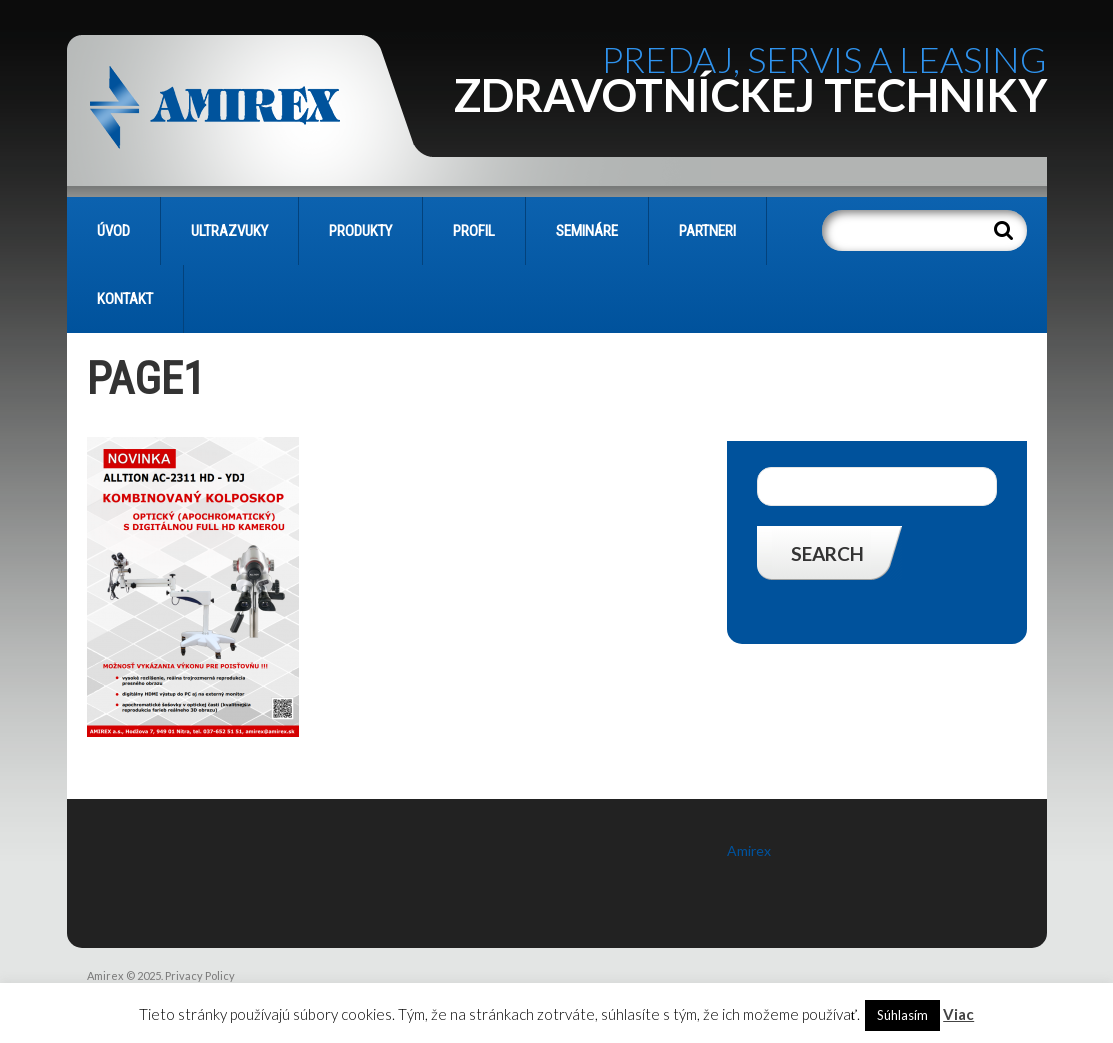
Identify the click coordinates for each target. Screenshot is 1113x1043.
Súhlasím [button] (902, 1015)
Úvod (113, 231)
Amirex (749, 850)
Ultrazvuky (229, 231)
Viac (958, 1014)
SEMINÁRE (587, 231)
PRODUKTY (360, 231)
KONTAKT (125, 299)
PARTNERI (707, 231)
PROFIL (474, 231)
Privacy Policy (200, 975)
